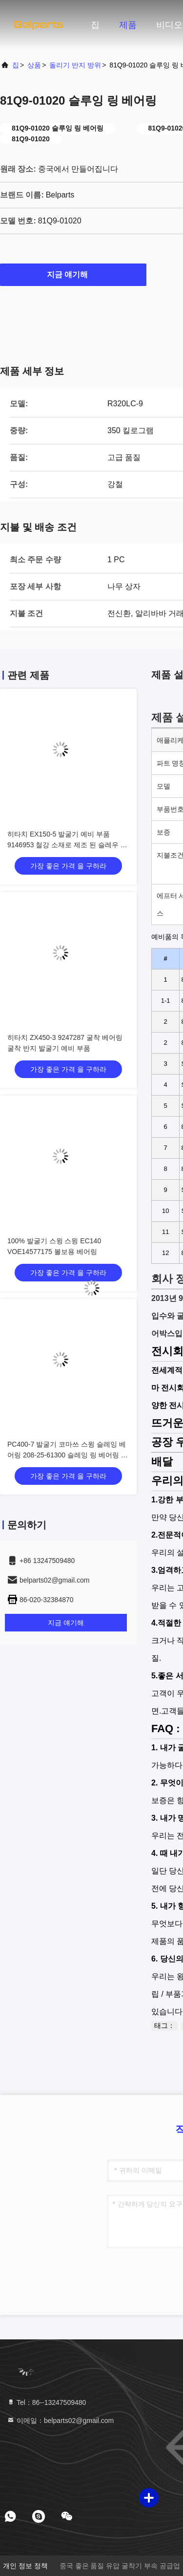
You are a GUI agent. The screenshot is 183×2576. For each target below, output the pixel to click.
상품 (34, 65)
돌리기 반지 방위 (75, 65)
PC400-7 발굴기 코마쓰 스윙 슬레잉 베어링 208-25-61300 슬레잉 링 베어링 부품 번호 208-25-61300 (67, 1455)
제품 (128, 25)
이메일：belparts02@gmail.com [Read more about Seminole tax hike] (60, 2420)
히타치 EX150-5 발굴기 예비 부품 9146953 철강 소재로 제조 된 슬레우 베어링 (67, 844)
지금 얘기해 (73, 274)
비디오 (169, 25)
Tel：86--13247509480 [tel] (46, 2402)
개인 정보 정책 (25, 2566)
